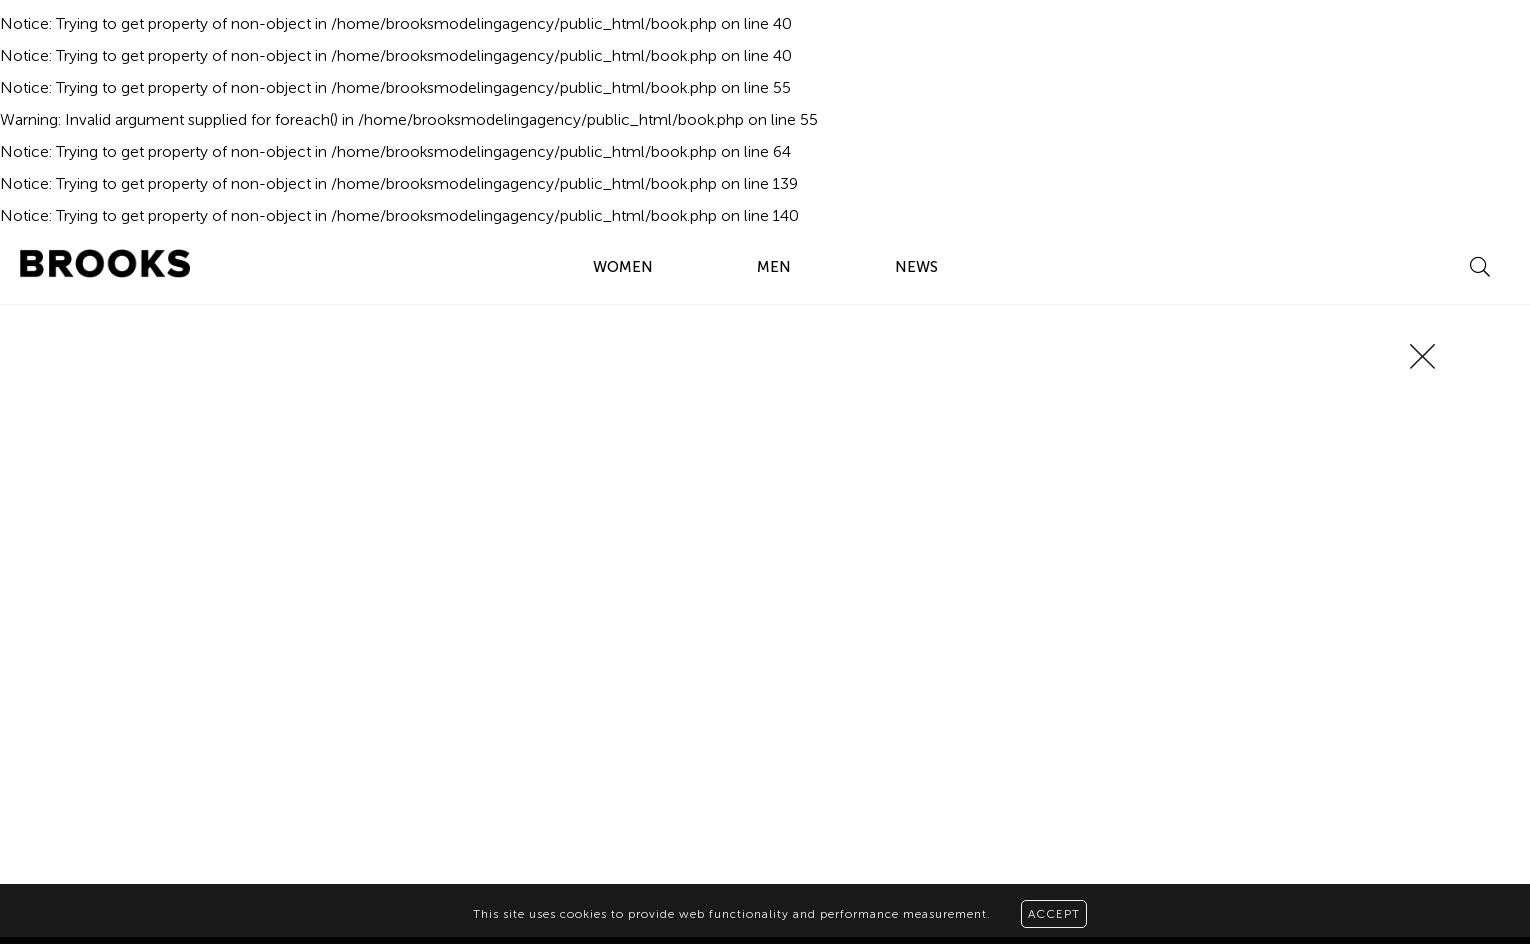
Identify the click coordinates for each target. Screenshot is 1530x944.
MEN (774, 267)
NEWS (916, 267)
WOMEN (623, 267)
